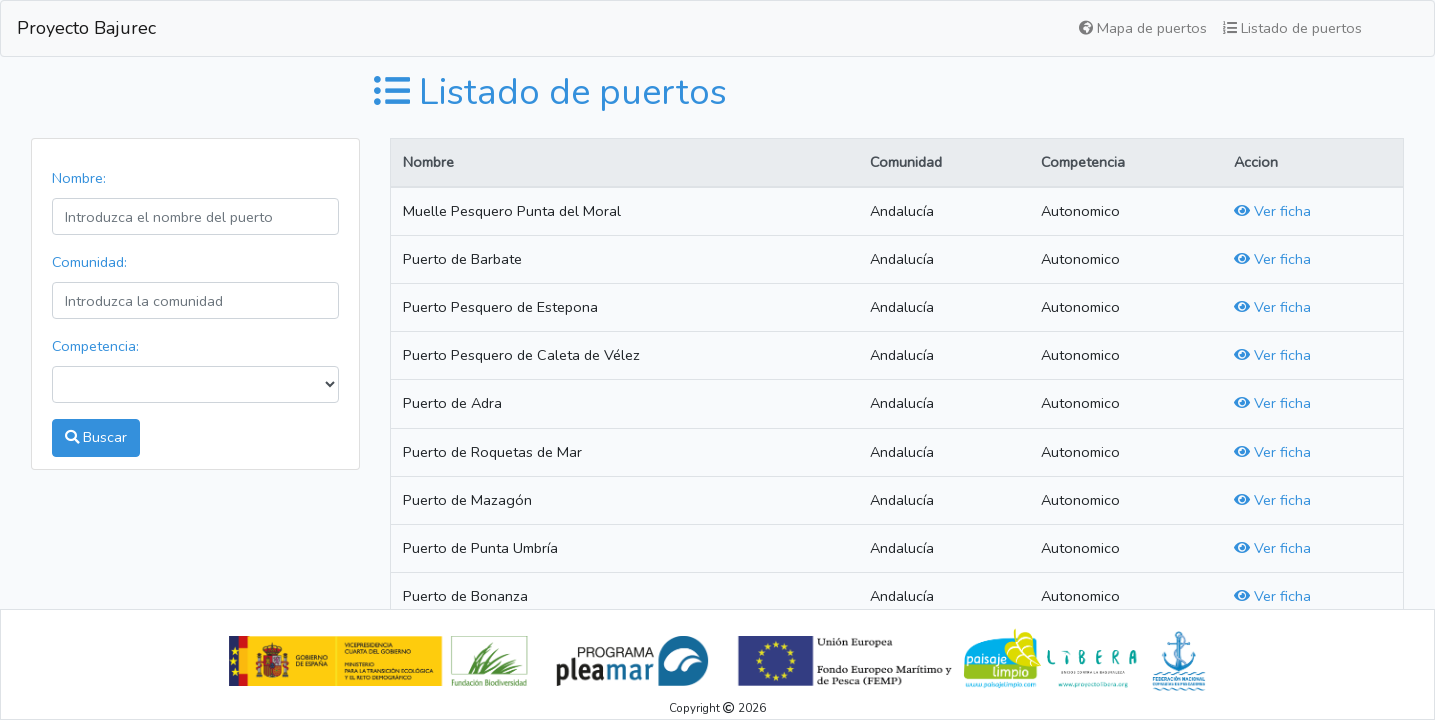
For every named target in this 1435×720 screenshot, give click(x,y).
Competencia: (95, 346)
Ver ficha (1272, 211)
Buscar (96, 437)
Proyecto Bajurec (86, 28)
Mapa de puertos (1143, 28)
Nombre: (79, 178)
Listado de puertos (1292, 28)
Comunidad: (89, 262)
